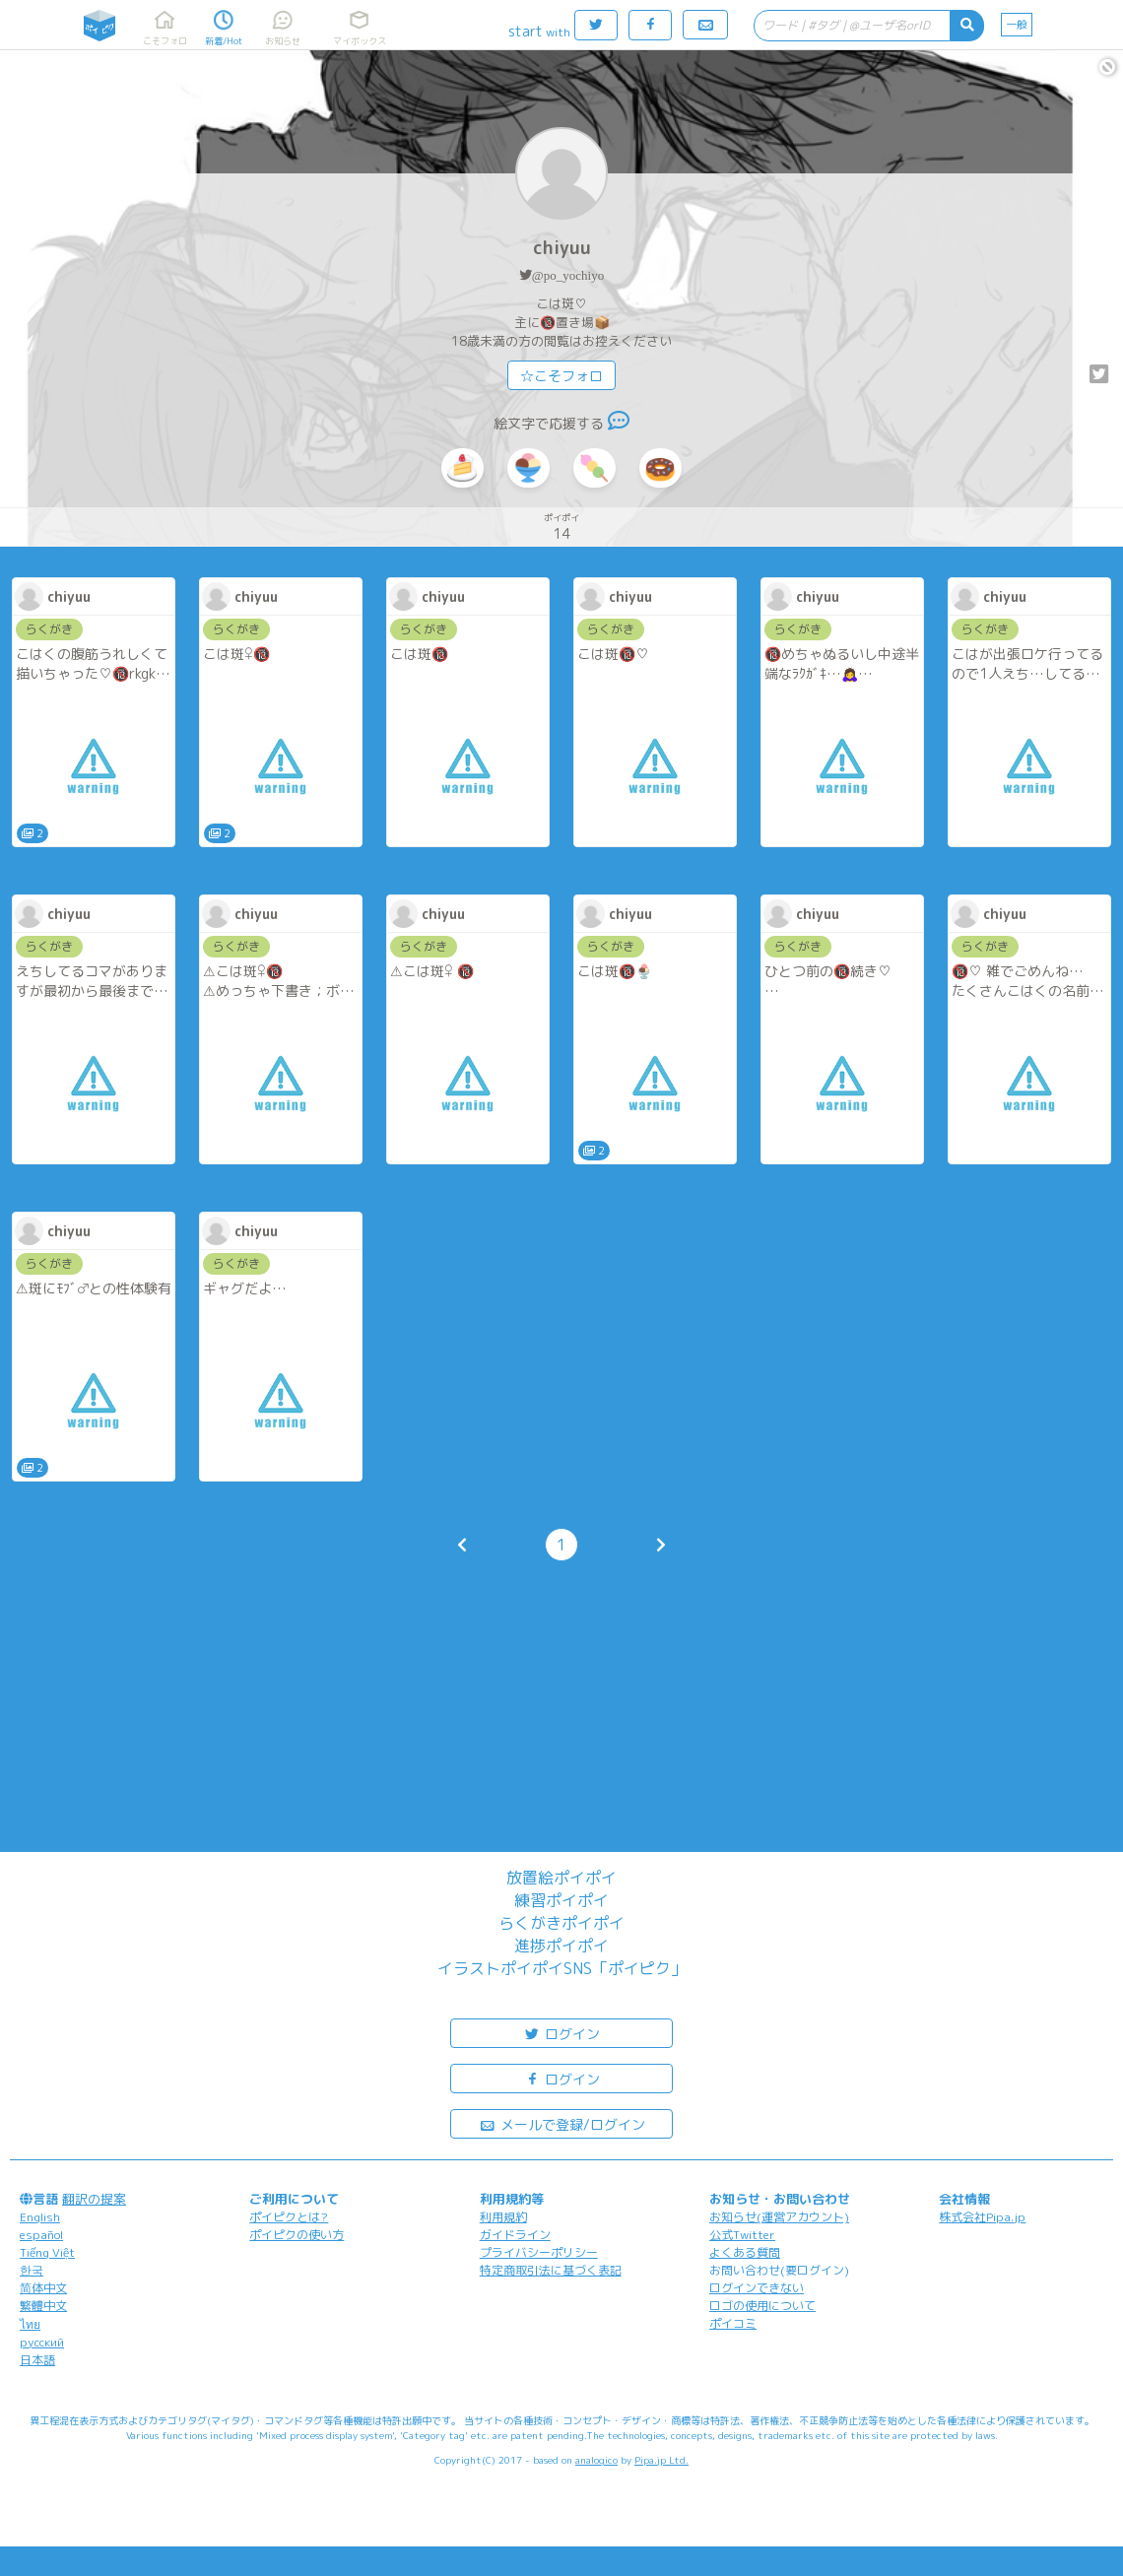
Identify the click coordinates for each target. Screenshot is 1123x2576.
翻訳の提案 (94, 2199)
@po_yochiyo (568, 275)
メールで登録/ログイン (562, 2123)
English (40, 2217)
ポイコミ (733, 2323)
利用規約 (503, 2217)
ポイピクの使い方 (296, 2234)
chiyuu (562, 247)
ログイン (561, 2032)
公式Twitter (742, 2234)
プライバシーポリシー (539, 2252)
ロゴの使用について (762, 2305)
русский (42, 2342)
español (41, 2234)
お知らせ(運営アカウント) (779, 2217)
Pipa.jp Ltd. (661, 2460)
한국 (31, 2270)
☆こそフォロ (561, 375)
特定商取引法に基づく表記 (551, 2270)
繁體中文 (43, 2305)
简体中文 (43, 2287)
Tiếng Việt (47, 2252)
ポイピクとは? (288, 2217)
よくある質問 (744, 2252)
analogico (596, 2460)
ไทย (30, 2324)
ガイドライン (515, 2234)
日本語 (37, 2359)
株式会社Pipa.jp (982, 2217)
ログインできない (756, 2287)
